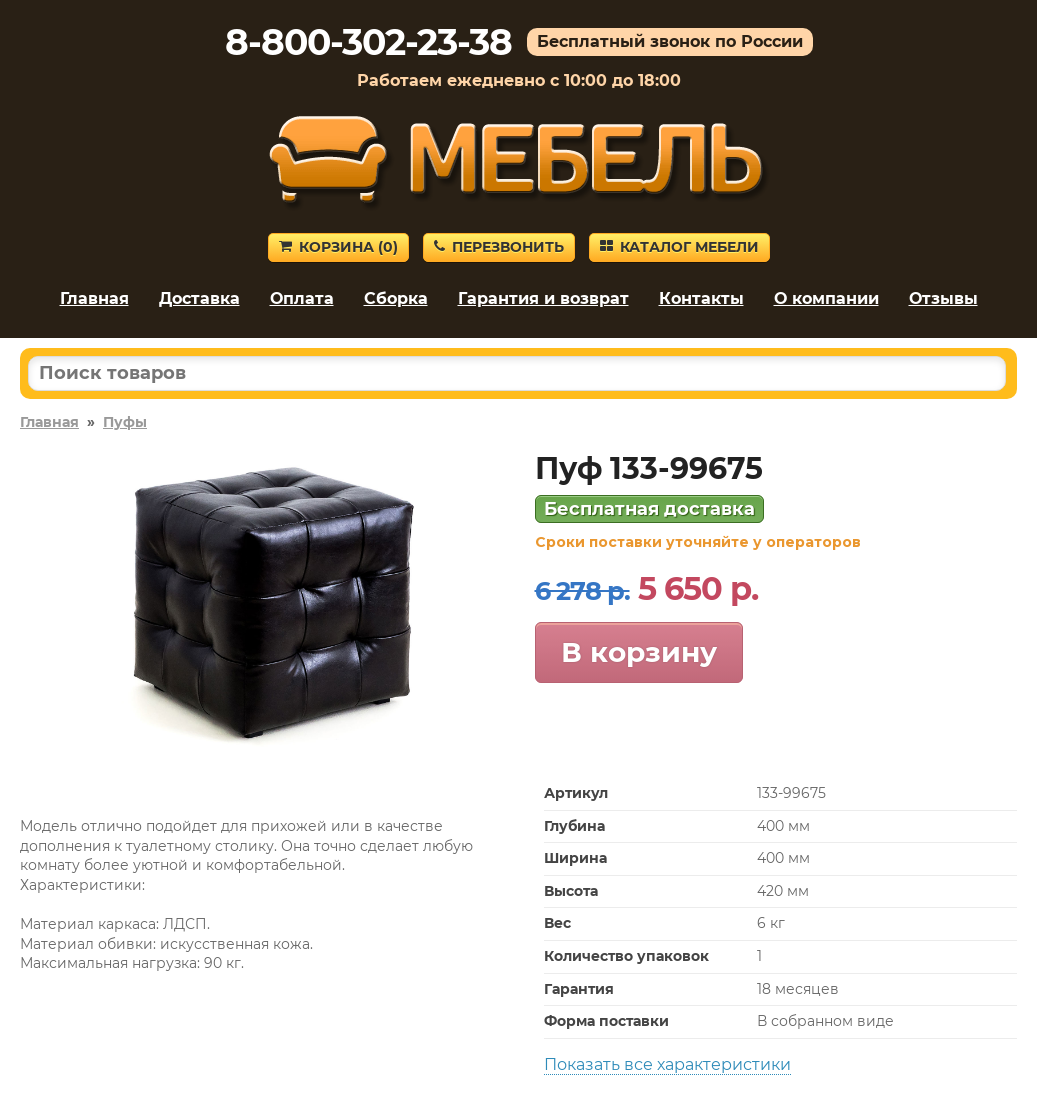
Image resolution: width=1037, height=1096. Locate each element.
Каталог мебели (679, 247)
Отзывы (943, 298)
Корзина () (338, 247)
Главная (94, 298)
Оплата (302, 298)
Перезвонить (499, 247)
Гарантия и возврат (543, 298)
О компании (826, 298)
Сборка (396, 298)
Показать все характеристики (667, 1064)
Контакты (701, 298)
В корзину (639, 652)
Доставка (199, 298)
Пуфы (125, 422)
